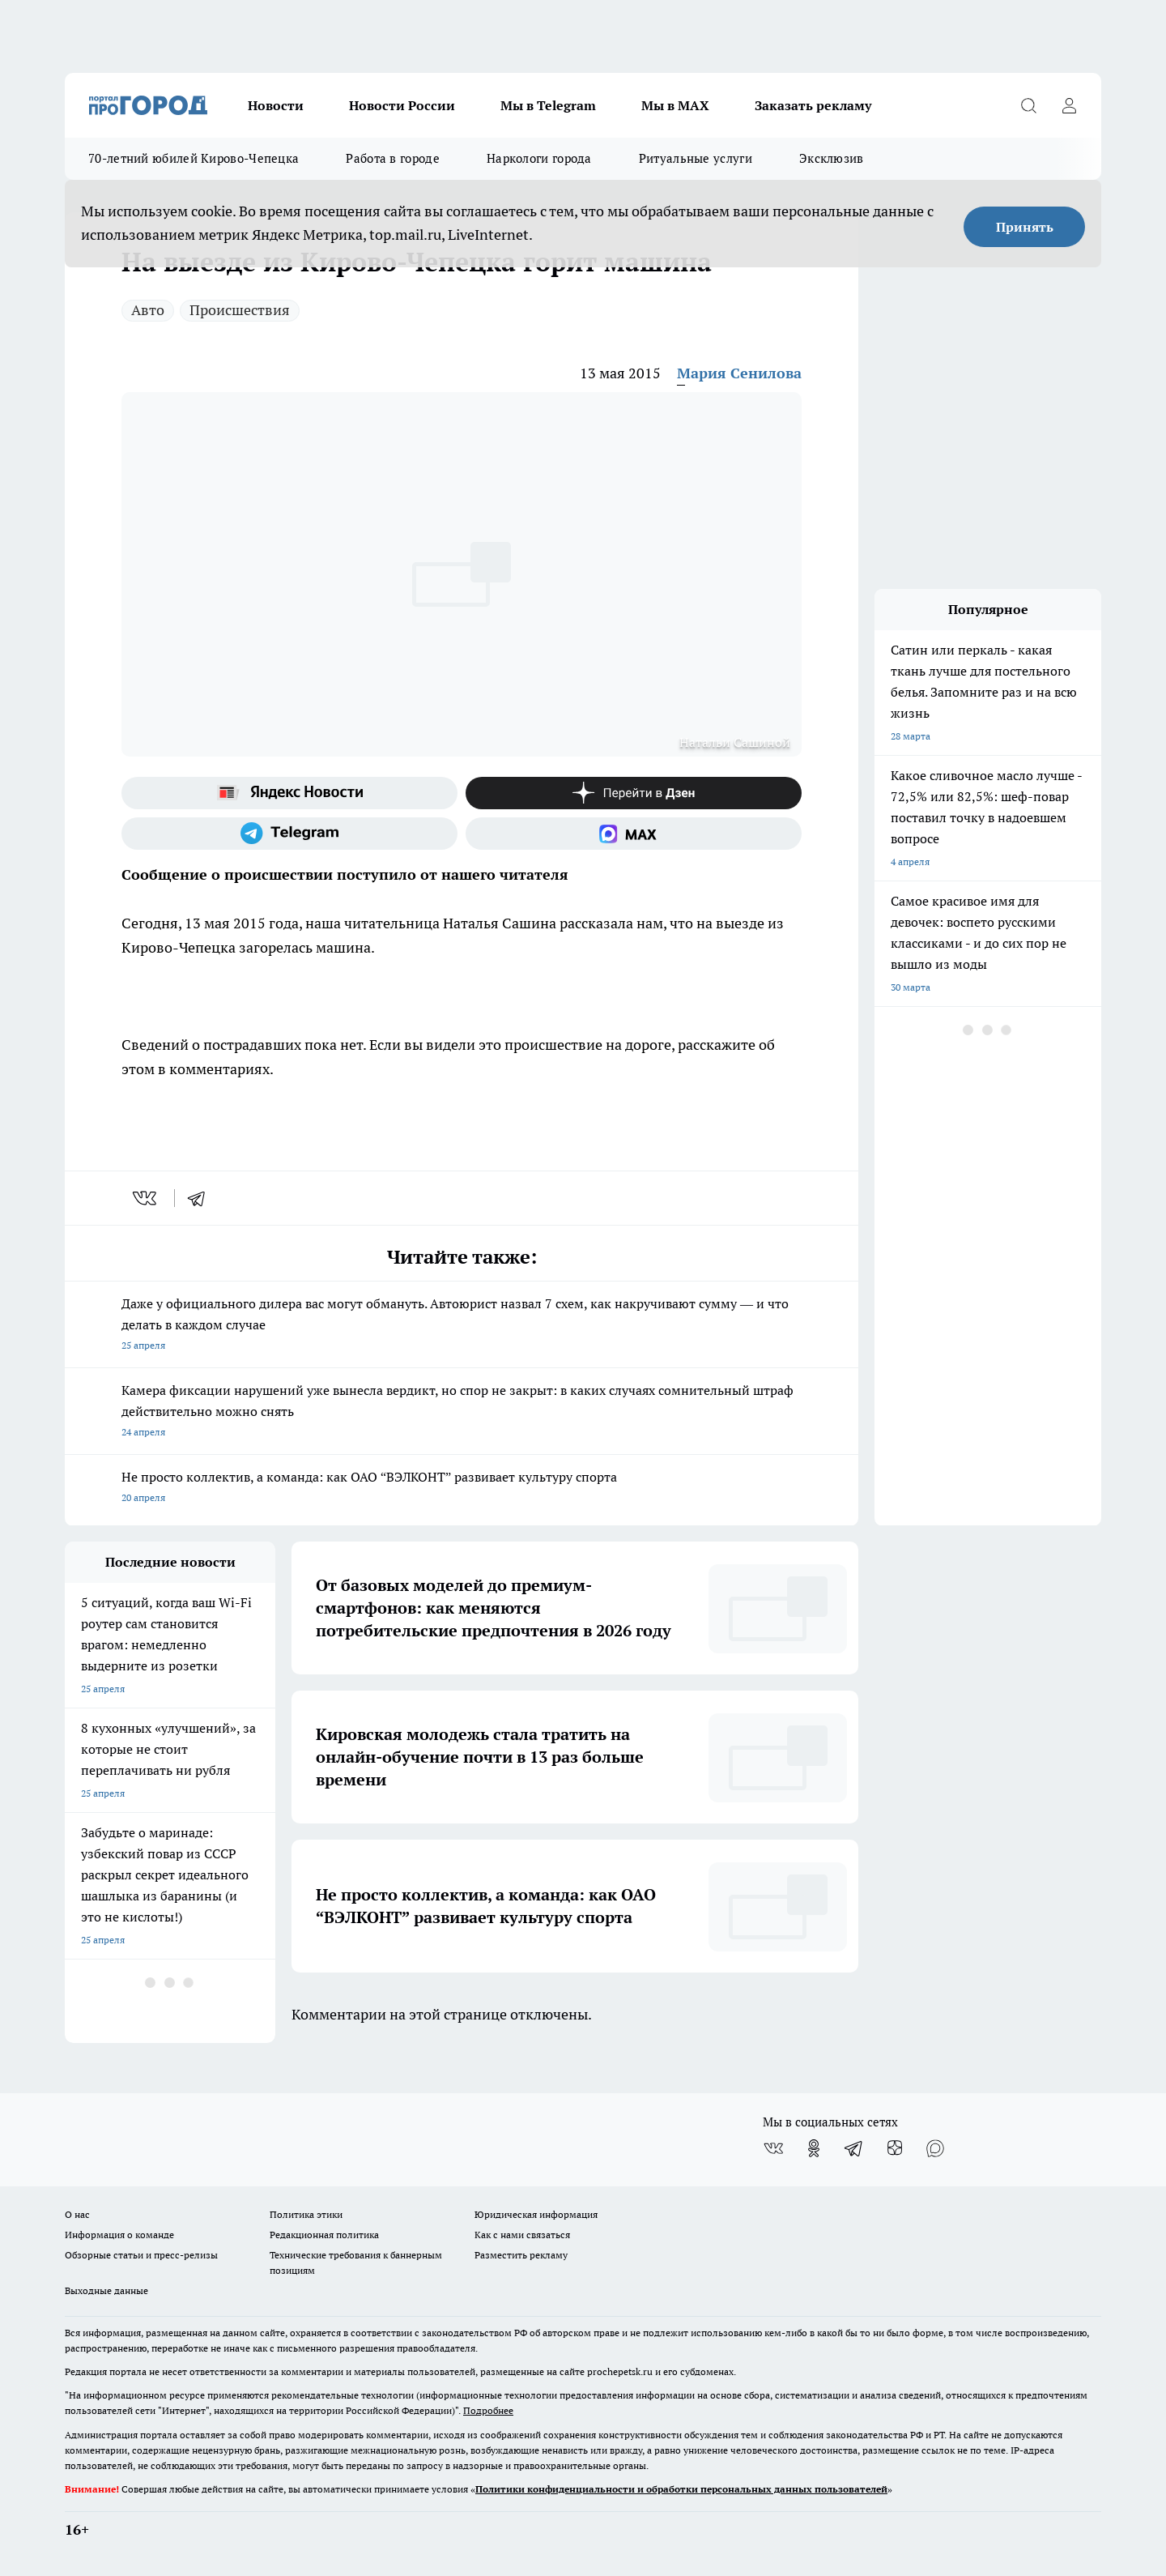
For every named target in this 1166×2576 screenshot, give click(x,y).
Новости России (402, 105)
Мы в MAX (675, 105)
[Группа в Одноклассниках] (814, 2148)
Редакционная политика (324, 2234)
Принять (1024, 227)
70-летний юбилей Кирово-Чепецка (193, 158)
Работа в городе (393, 158)
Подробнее (488, 2410)
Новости (276, 105)
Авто (147, 310)
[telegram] (201, 1198)
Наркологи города (539, 158)
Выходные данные (106, 2290)
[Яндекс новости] (289, 793)
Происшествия (239, 310)
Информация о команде (119, 2234)
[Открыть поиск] (1028, 105)
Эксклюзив (831, 158)
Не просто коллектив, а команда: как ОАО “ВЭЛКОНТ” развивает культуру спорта (461, 1488)
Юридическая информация (536, 2214)
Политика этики (306, 2214)
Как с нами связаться (522, 2234)
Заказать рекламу (813, 105)
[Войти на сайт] (1069, 105)
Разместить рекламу (521, 2255)
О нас (77, 2214)
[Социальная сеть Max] (634, 833)
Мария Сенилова (739, 373)
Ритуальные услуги (695, 158)
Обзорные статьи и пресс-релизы (141, 2255)
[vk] (146, 1198)
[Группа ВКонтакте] (773, 2148)
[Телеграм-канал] (289, 833)
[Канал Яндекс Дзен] (634, 793)
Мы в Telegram (548, 105)
